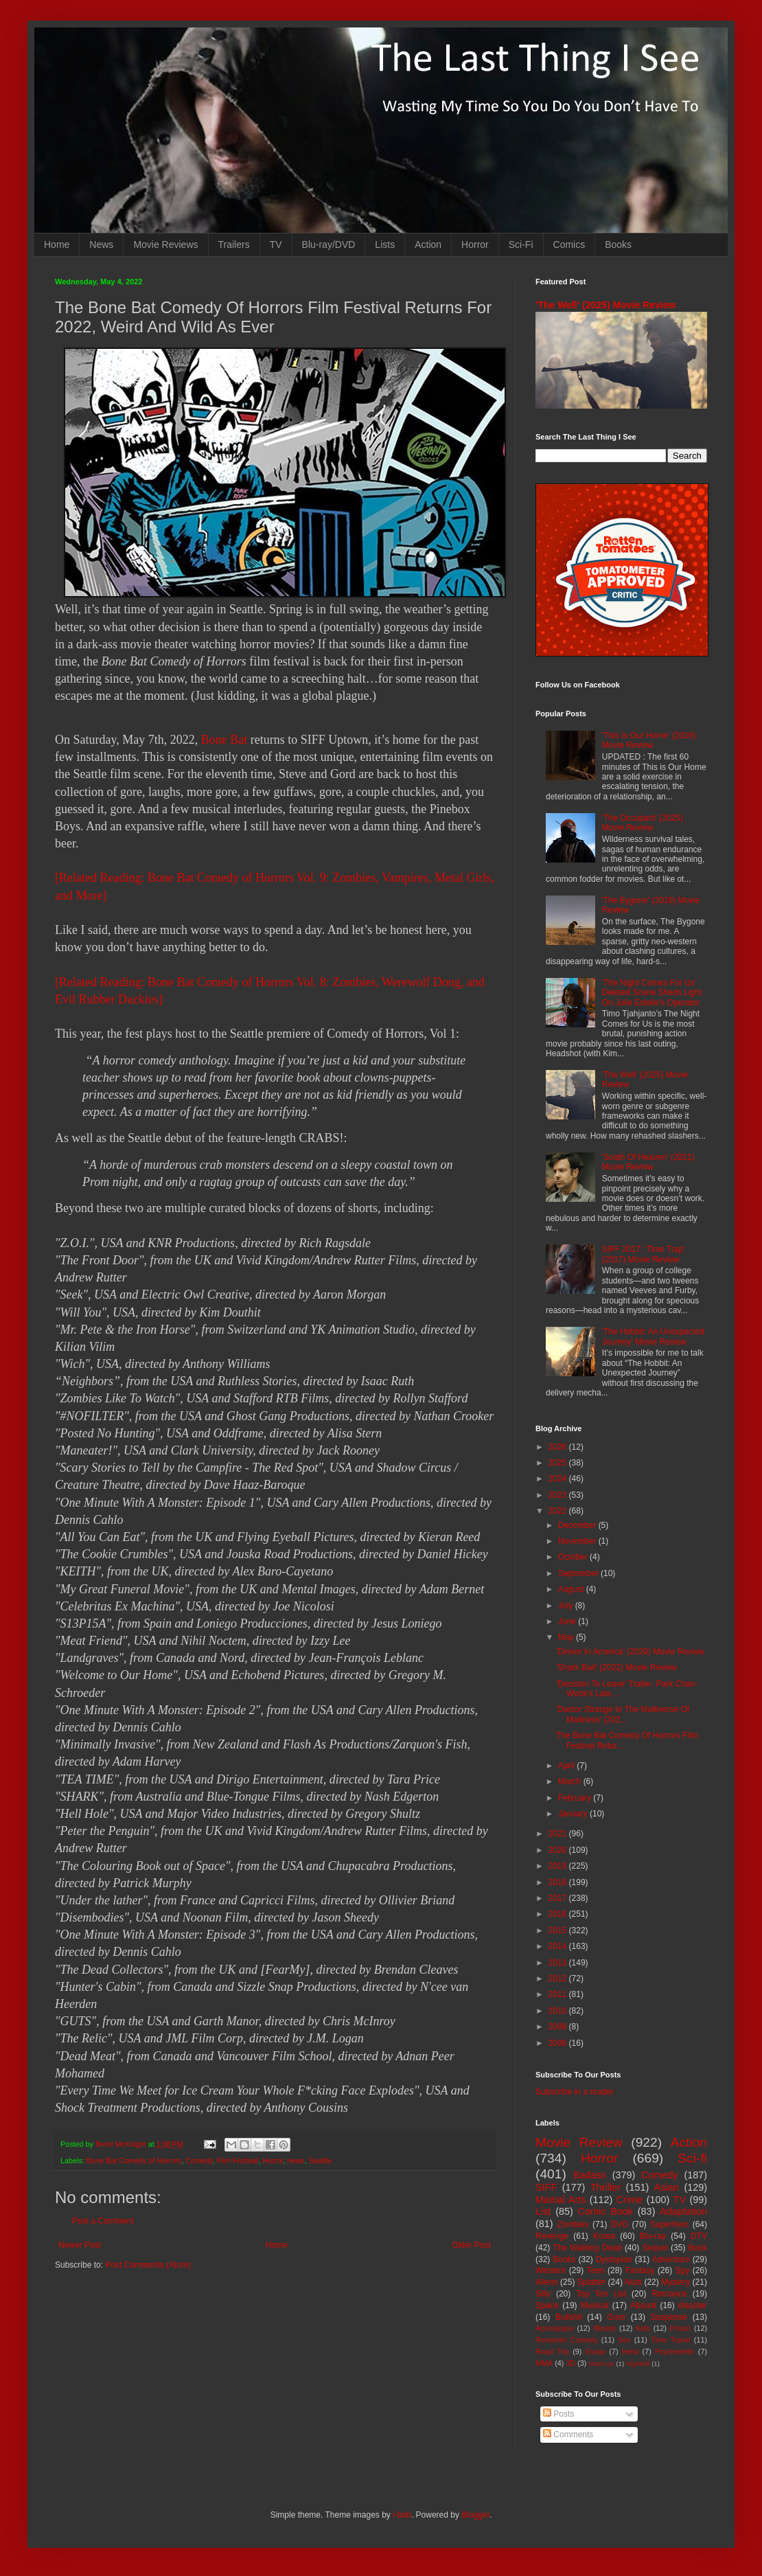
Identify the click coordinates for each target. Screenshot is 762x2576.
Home (56, 244)
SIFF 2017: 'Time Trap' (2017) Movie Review (643, 1254)
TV (276, 244)
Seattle (320, 2160)
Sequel (654, 2248)
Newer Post (79, 2245)
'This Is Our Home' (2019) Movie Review (649, 740)
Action (428, 244)
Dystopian (614, 2259)
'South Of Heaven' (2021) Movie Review (648, 1162)
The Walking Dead (587, 2248)
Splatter (591, 2282)
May (567, 1637)
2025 (559, 1463)
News (101, 244)
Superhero (669, 2224)
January (574, 1814)
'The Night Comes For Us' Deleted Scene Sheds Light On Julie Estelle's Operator (652, 992)
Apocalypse (554, 2328)
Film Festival (238, 2160)
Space (547, 2305)
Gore (616, 2317)
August (572, 1589)
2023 (559, 1495)
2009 (559, 2026)
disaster (692, 2305)
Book (698, 2248)
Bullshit (568, 2317)
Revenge (551, 2236)
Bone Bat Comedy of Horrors (134, 2160)
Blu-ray (653, 2236)
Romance (668, 2294)
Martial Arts (560, 2199)
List (543, 2211)
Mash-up (601, 2363)
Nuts (633, 2282)
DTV (699, 2236)
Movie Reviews (165, 244)
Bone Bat (224, 739)
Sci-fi (692, 2158)
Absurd (643, 2305)
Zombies (573, 2224)
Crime (629, 2199)
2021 (559, 1833)
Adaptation (683, 2211)
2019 (559, 1866)
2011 (559, 1994)
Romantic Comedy (566, 2340)
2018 (559, 1882)
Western (550, 2270)
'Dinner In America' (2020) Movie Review (630, 1651)
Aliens (546, 2282)
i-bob (402, 2515)
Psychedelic (675, 2351)
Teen (596, 2270)
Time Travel (671, 2340)
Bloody (604, 2328)
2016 (559, 1914)
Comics (569, 244)
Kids (643, 2328)
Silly (543, 2294)
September (579, 1573)
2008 (559, 2043)
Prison (680, 2328)
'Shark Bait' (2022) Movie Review (616, 1667)
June (568, 1621)
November (578, 1541)
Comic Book (605, 2211)
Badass (589, 2174)
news (295, 2160)
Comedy (198, 2160)
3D (570, 2363)
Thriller (605, 2187)
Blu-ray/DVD (329, 244)
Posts (558, 2414)
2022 (559, 1511)
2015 (559, 1930)
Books (618, 244)
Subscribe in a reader (574, 2092)
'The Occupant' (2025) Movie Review (642, 822)
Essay (595, 2351)
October (574, 1557)
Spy (683, 2270)
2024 (559, 1478)
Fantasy (640, 2270)
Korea (604, 2236)
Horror (475, 244)
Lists (385, 244)
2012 (559, 1978)
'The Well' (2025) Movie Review (605, 304)
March (571, 1781)
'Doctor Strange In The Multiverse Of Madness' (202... (622, 1714)
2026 (559, 1447)
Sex (624, 2340)
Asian (666, 2187)
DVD (619, 2224)
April (567, 1765)
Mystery (675, 2282)
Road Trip (552, 2351)
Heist (630, 2351)
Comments (568, 2434)
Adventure (671, 2259)
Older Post (471, 2245)
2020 (559, 1850)
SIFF (546, 2187)
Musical (595, 2305)
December (578, 1525)
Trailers (234, 244)
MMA (544, 2363)
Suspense (669, 2317)
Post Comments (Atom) (148, 2265)
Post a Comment (102, 2221)
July (566, 1605)
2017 (559, 1898)
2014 (559, 1946)
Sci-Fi (521, 244)
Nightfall (638, 2363)
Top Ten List (601, 2294)
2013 (559, 1963)
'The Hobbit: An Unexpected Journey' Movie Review (653, 1336)
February (575, 1798)
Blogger (475, 2515)
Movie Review (579, 2142)
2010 (559, 2011)
